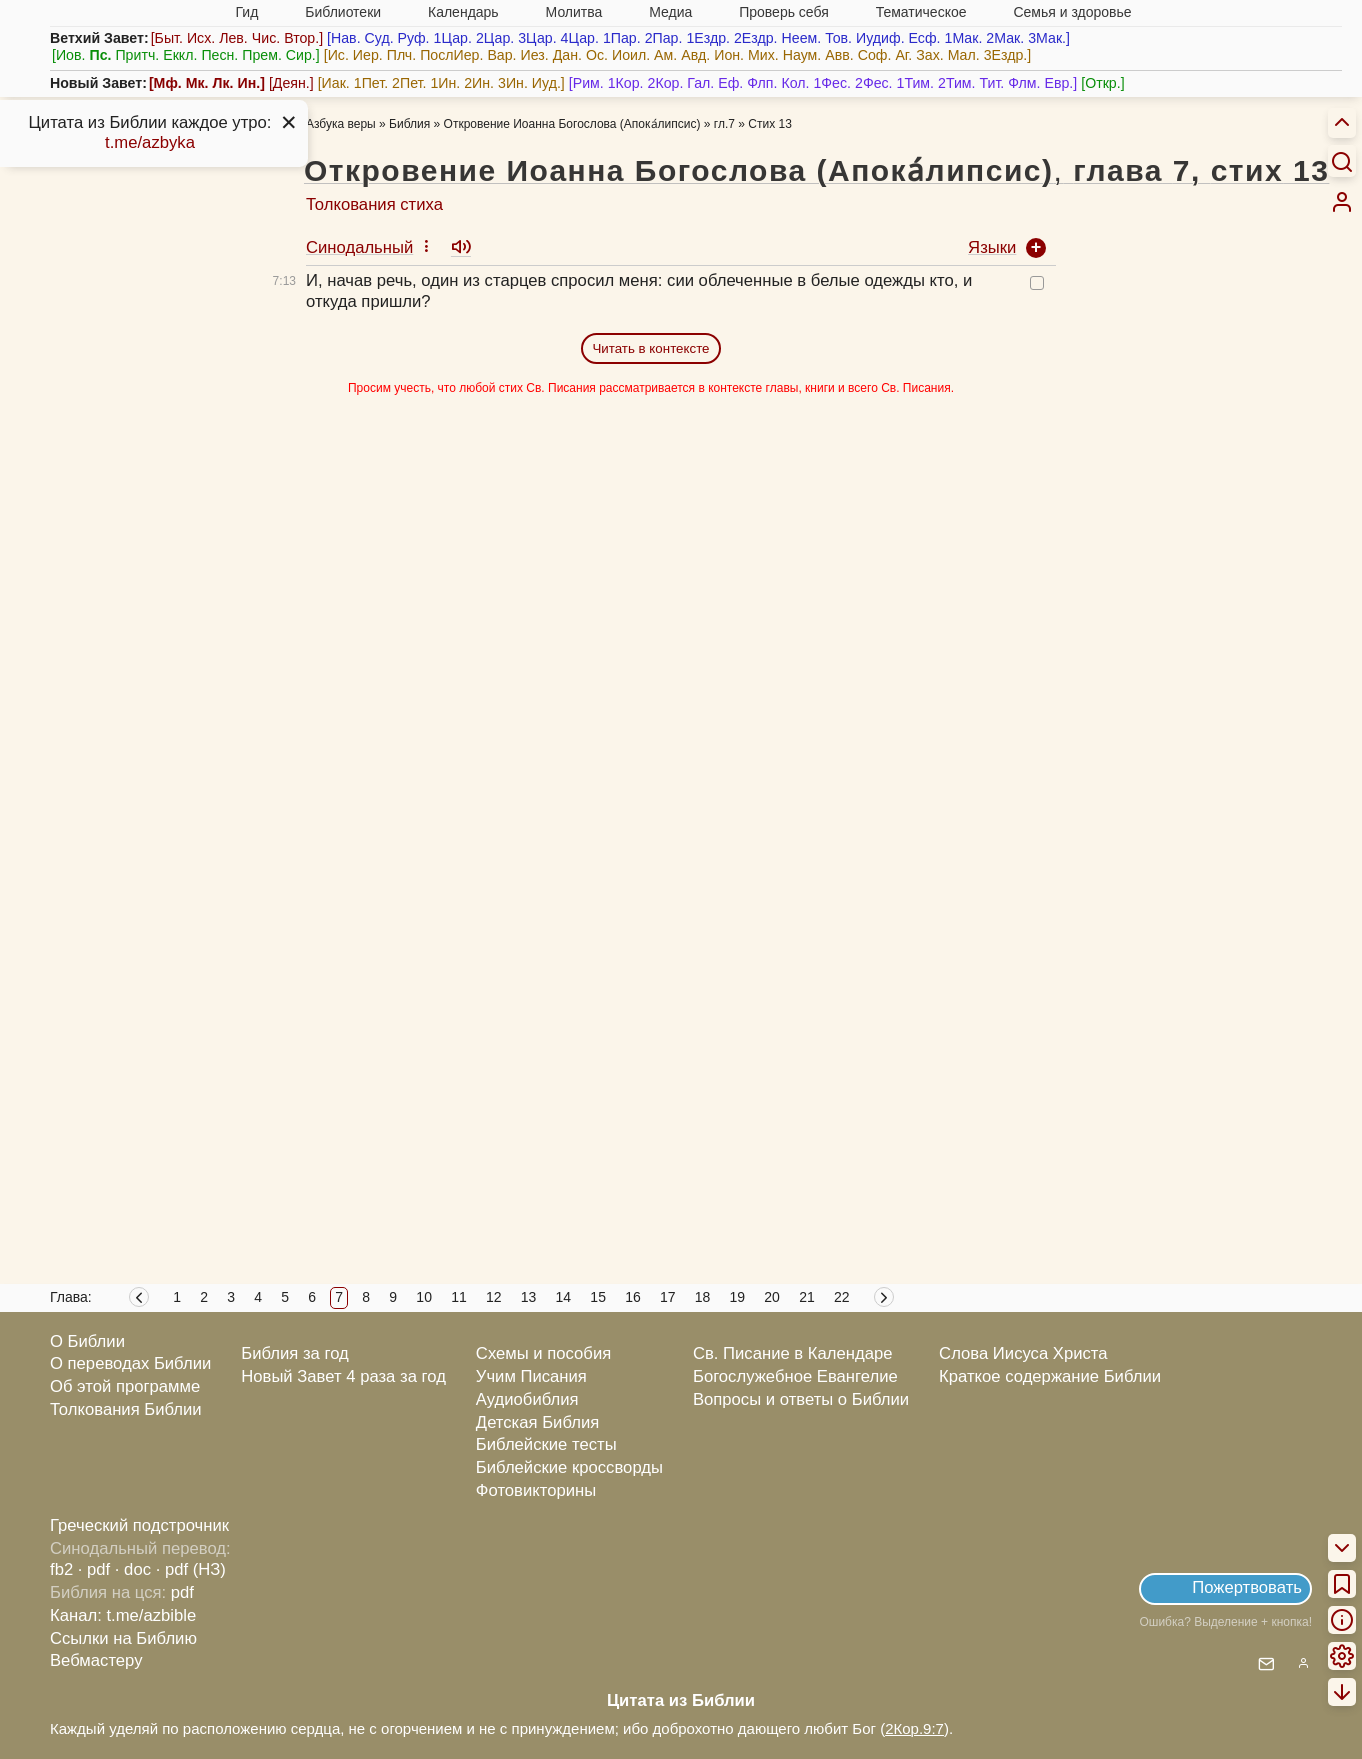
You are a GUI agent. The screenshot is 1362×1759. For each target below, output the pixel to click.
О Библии (87, 1341)
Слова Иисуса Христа (1023, 1353)
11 (459, 1297)
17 (668, 1297)
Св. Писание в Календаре (793, 1353)
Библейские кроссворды (569, 1467)
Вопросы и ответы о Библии (801, 1399)
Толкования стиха (374, 204)
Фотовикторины (536, 1490)
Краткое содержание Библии (1050, 1376)
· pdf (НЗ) (191, 1569)
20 (772, 1297)
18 (703, 1297)
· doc (133, 1569)
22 (842, 1297)
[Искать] (1342, 161)
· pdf (94, 1569)
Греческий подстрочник (139, 1525)
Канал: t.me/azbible (123, 1615)
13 (529, 1297)
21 (807, 1297)
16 (633, 1297)
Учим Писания (531, 1376)
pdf (182, 1592)
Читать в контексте (650, 348)
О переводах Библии (130, 1363)
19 (738, 1297)
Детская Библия (537, 1422)
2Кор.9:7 (914, 1728)
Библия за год (295, 1353)
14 (564, 1297)
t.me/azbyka (150, 142)
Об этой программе (125, 1386)
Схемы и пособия (543, 1353)
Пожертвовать (1247, 1587)
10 (424, 1297)
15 (598, 1297)
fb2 (61, 1569)
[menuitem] (1342, 202)
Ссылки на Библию (123, 1638)
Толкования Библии (126, 1409)
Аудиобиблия (527, 1399)
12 (494, 1297)
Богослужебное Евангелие (795, 1376)
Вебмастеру (96, 1660)
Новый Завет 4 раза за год (343, 1376)
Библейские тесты (546, 1444)
